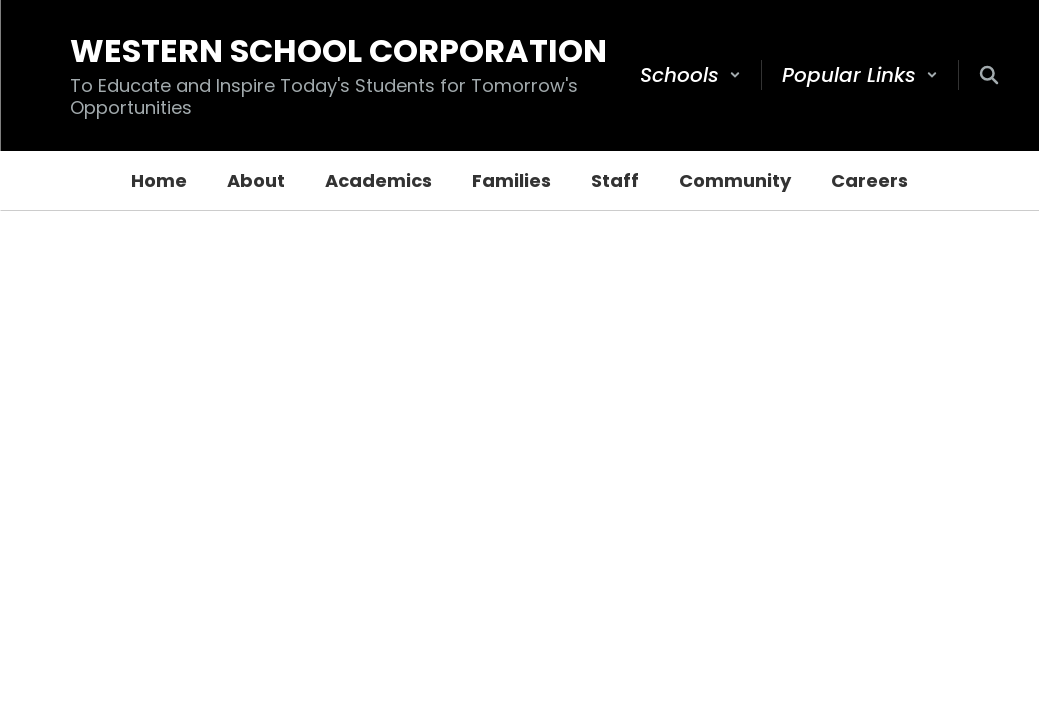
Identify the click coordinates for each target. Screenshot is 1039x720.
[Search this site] (989, 75)
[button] (690, 75)
